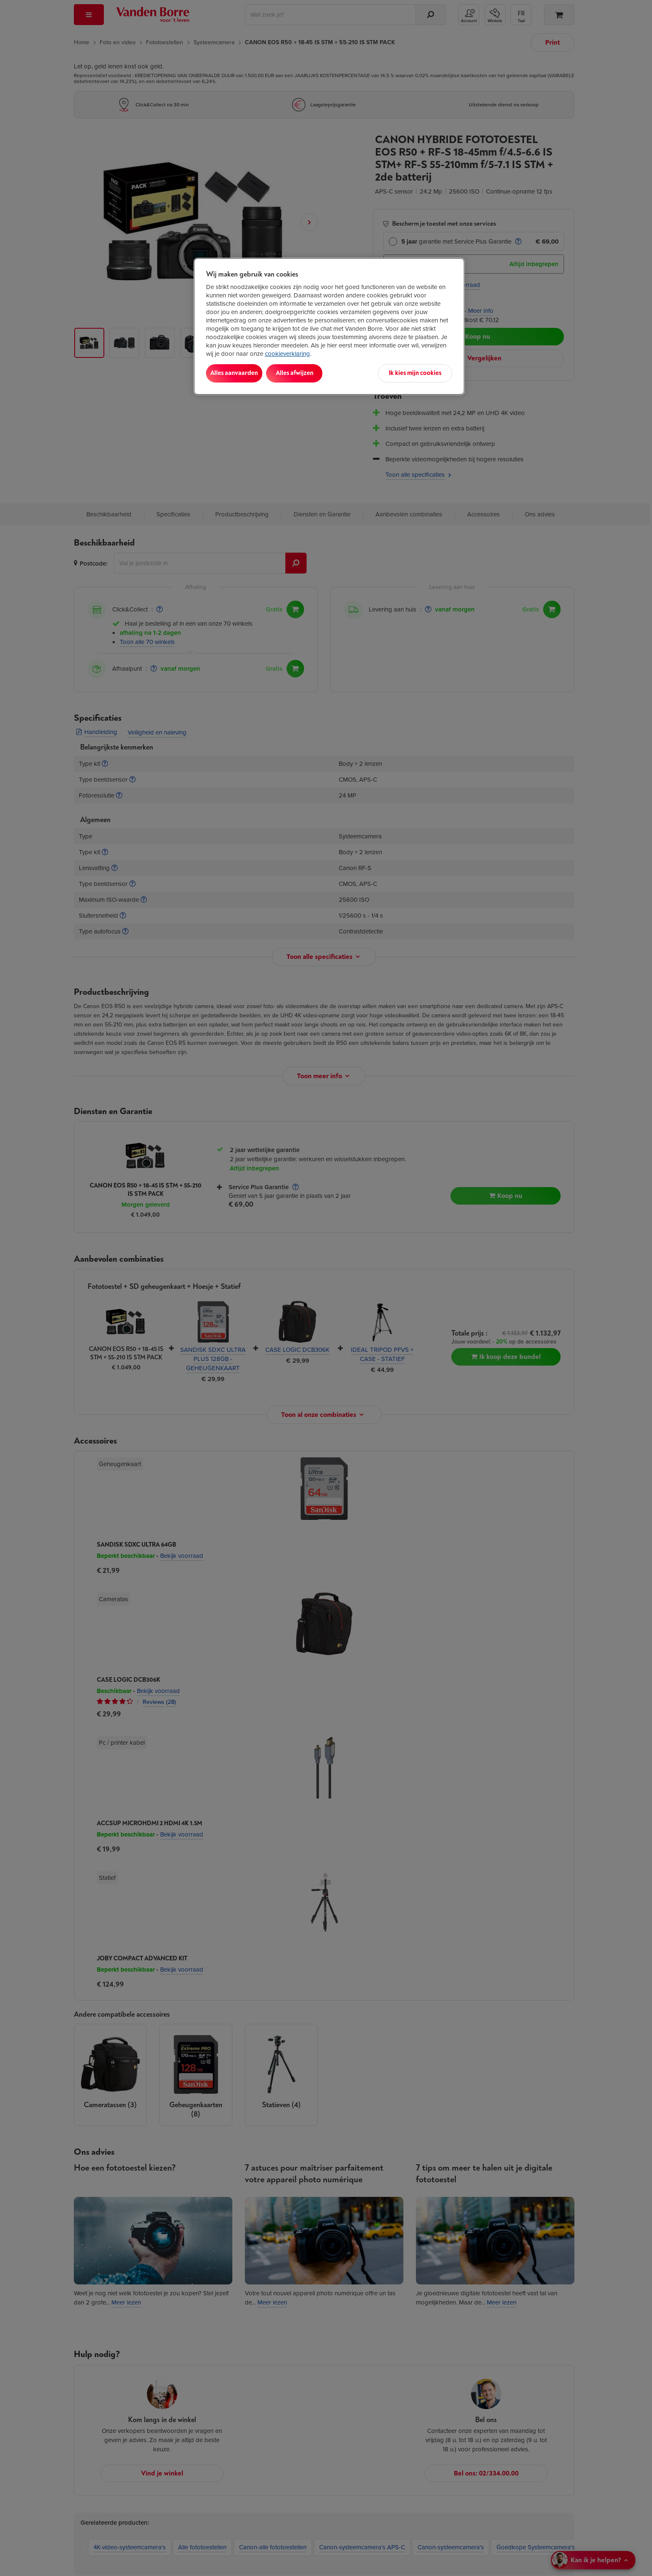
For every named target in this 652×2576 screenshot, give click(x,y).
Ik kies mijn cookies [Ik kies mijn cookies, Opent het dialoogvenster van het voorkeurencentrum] (415, 373)
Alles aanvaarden (240, 373)
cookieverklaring (287, 353)
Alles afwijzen (313, 373)
